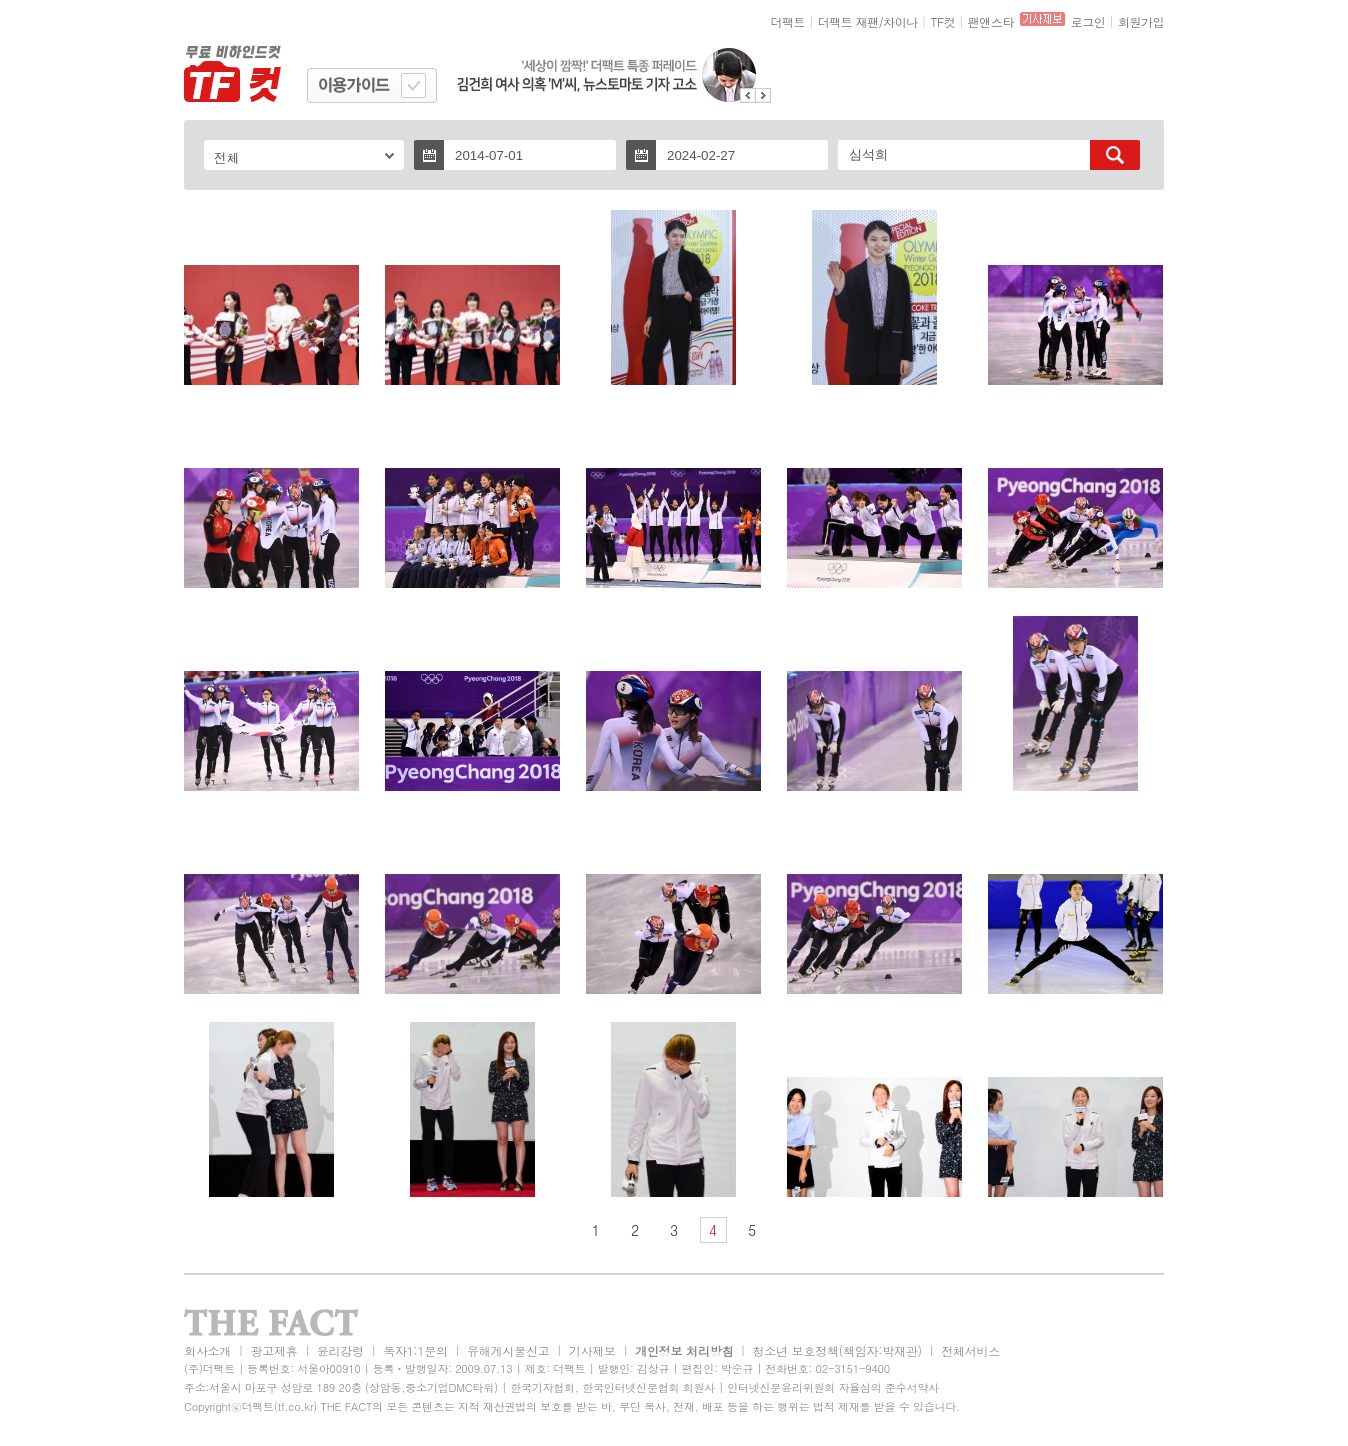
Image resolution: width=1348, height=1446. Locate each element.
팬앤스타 (991, 21)
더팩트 (788, 21)
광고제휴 (273, 1350)
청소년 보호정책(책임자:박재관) (837, 1350)
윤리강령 (340, 1350)
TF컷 (942, 21)
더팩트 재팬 (848, 21)
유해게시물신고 (508, 1350)
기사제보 (592, 1350)
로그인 (1088, 21)
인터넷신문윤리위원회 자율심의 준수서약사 (833, 1387)
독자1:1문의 (415, 1350)
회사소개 (207, 1350)
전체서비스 (970, 1350)
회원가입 (1141, 21)
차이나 (900, 21)
